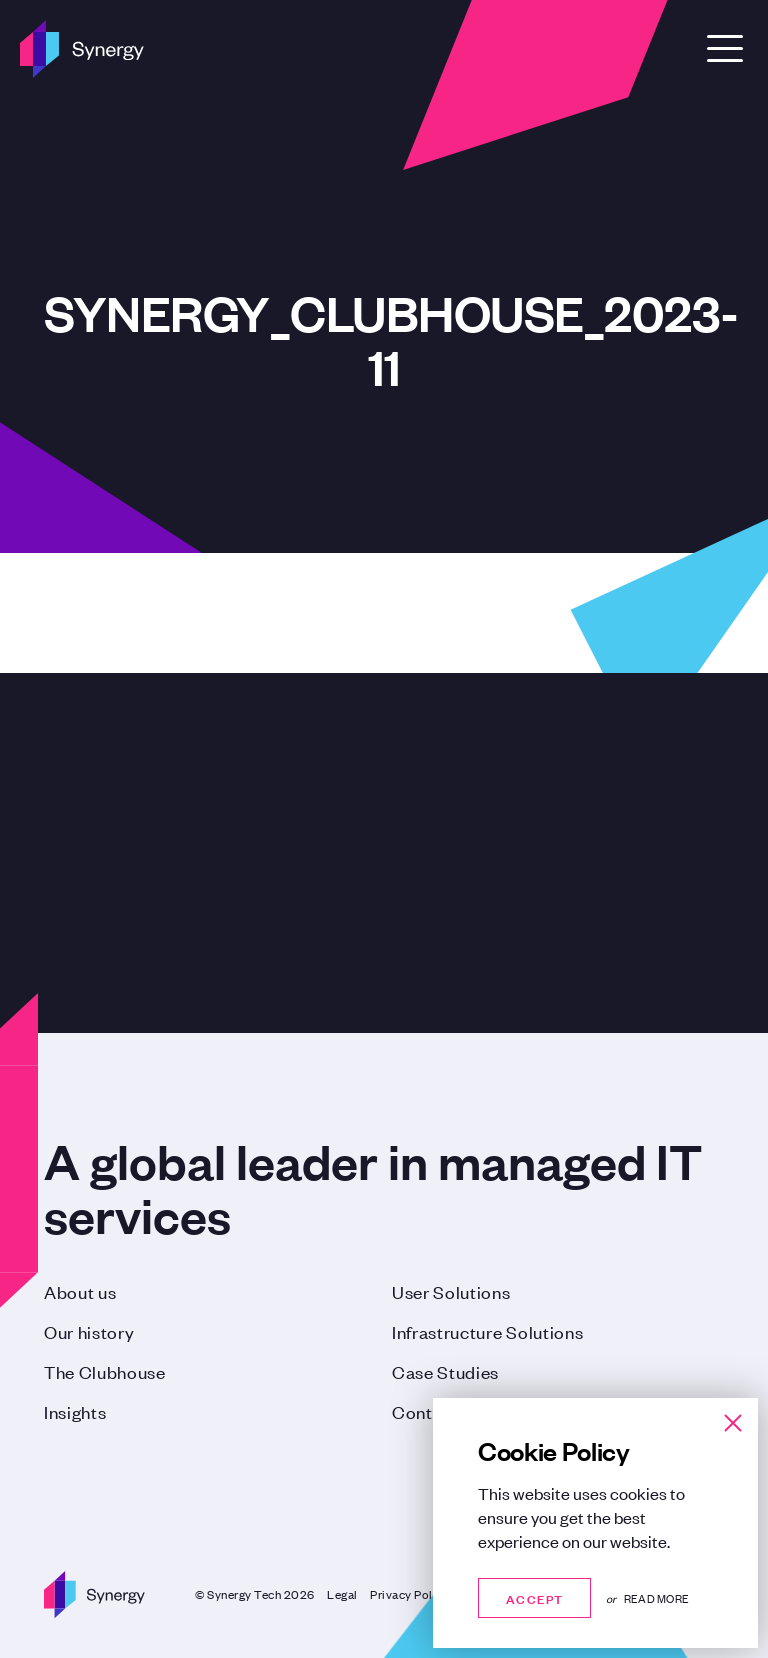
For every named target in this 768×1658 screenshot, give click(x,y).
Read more (656, 1598)
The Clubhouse (105, 1371)
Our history (89, 1331)
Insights (75, 1411)
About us (80, 1291)
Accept (534, 1597)
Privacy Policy (409, 1594)
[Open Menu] (725, 48)
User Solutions (451, 1291)
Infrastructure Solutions (487, 1331)
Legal (342, 1594)
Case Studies (445, 1371)
